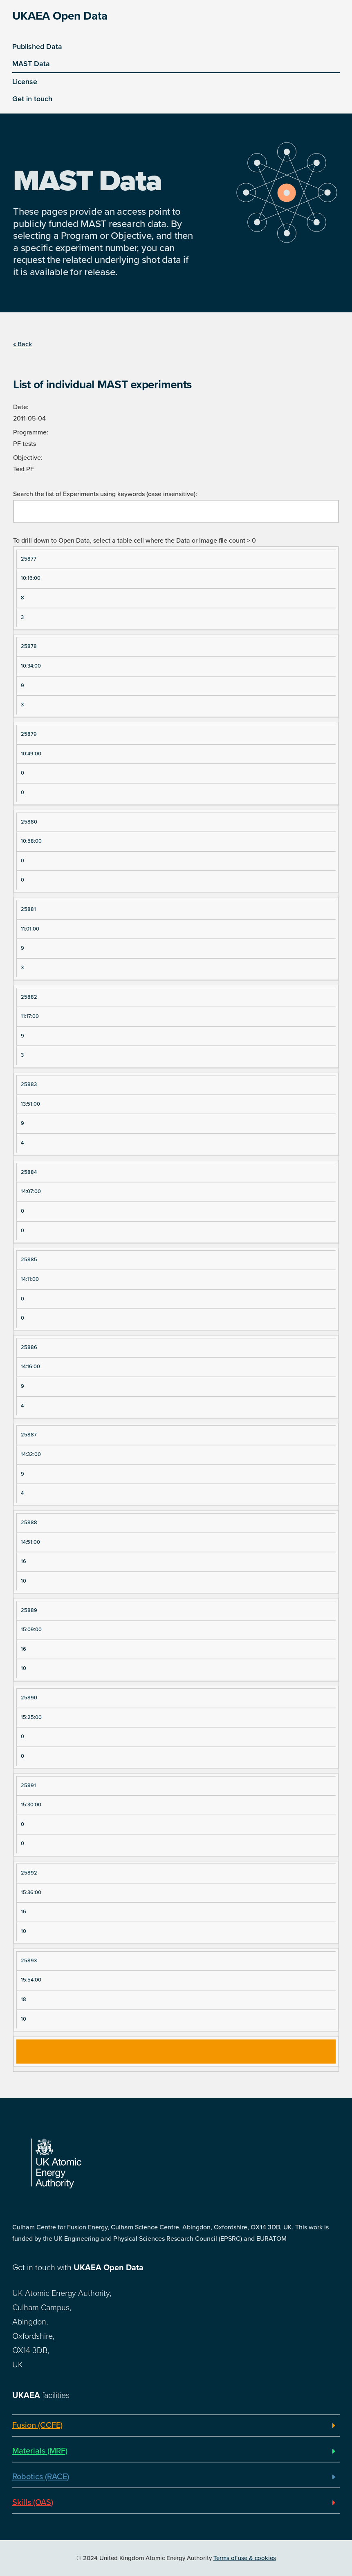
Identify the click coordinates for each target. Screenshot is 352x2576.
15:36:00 (31, 1892)
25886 (29, 1347)
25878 (29, 646)
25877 (28, 559)
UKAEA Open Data (60, 16)
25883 (29, 1084)
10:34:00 (31, 666)
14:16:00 (30, 1366)
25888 (29, 1522)
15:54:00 (31, 1980)
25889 (29, 1610)
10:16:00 (30, 578)
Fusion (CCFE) (37, 2425)
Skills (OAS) (32, 2502)
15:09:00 (31, 1629)
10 (23, 1581)
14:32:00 (31, 1454)
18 (23, 1999)
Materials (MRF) (39, 2451)
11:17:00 (30, 1016)
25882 (29, 997)
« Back (22, 344)
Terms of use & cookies (244, 2558)
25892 (29, 1873)
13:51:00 (30, 1104)
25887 (29, 1435)
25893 (29, 1960)
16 (23, 1561)
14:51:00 (30, 1542)
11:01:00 (30, 929)
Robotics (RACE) (40, 2477)
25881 (28, 909)
